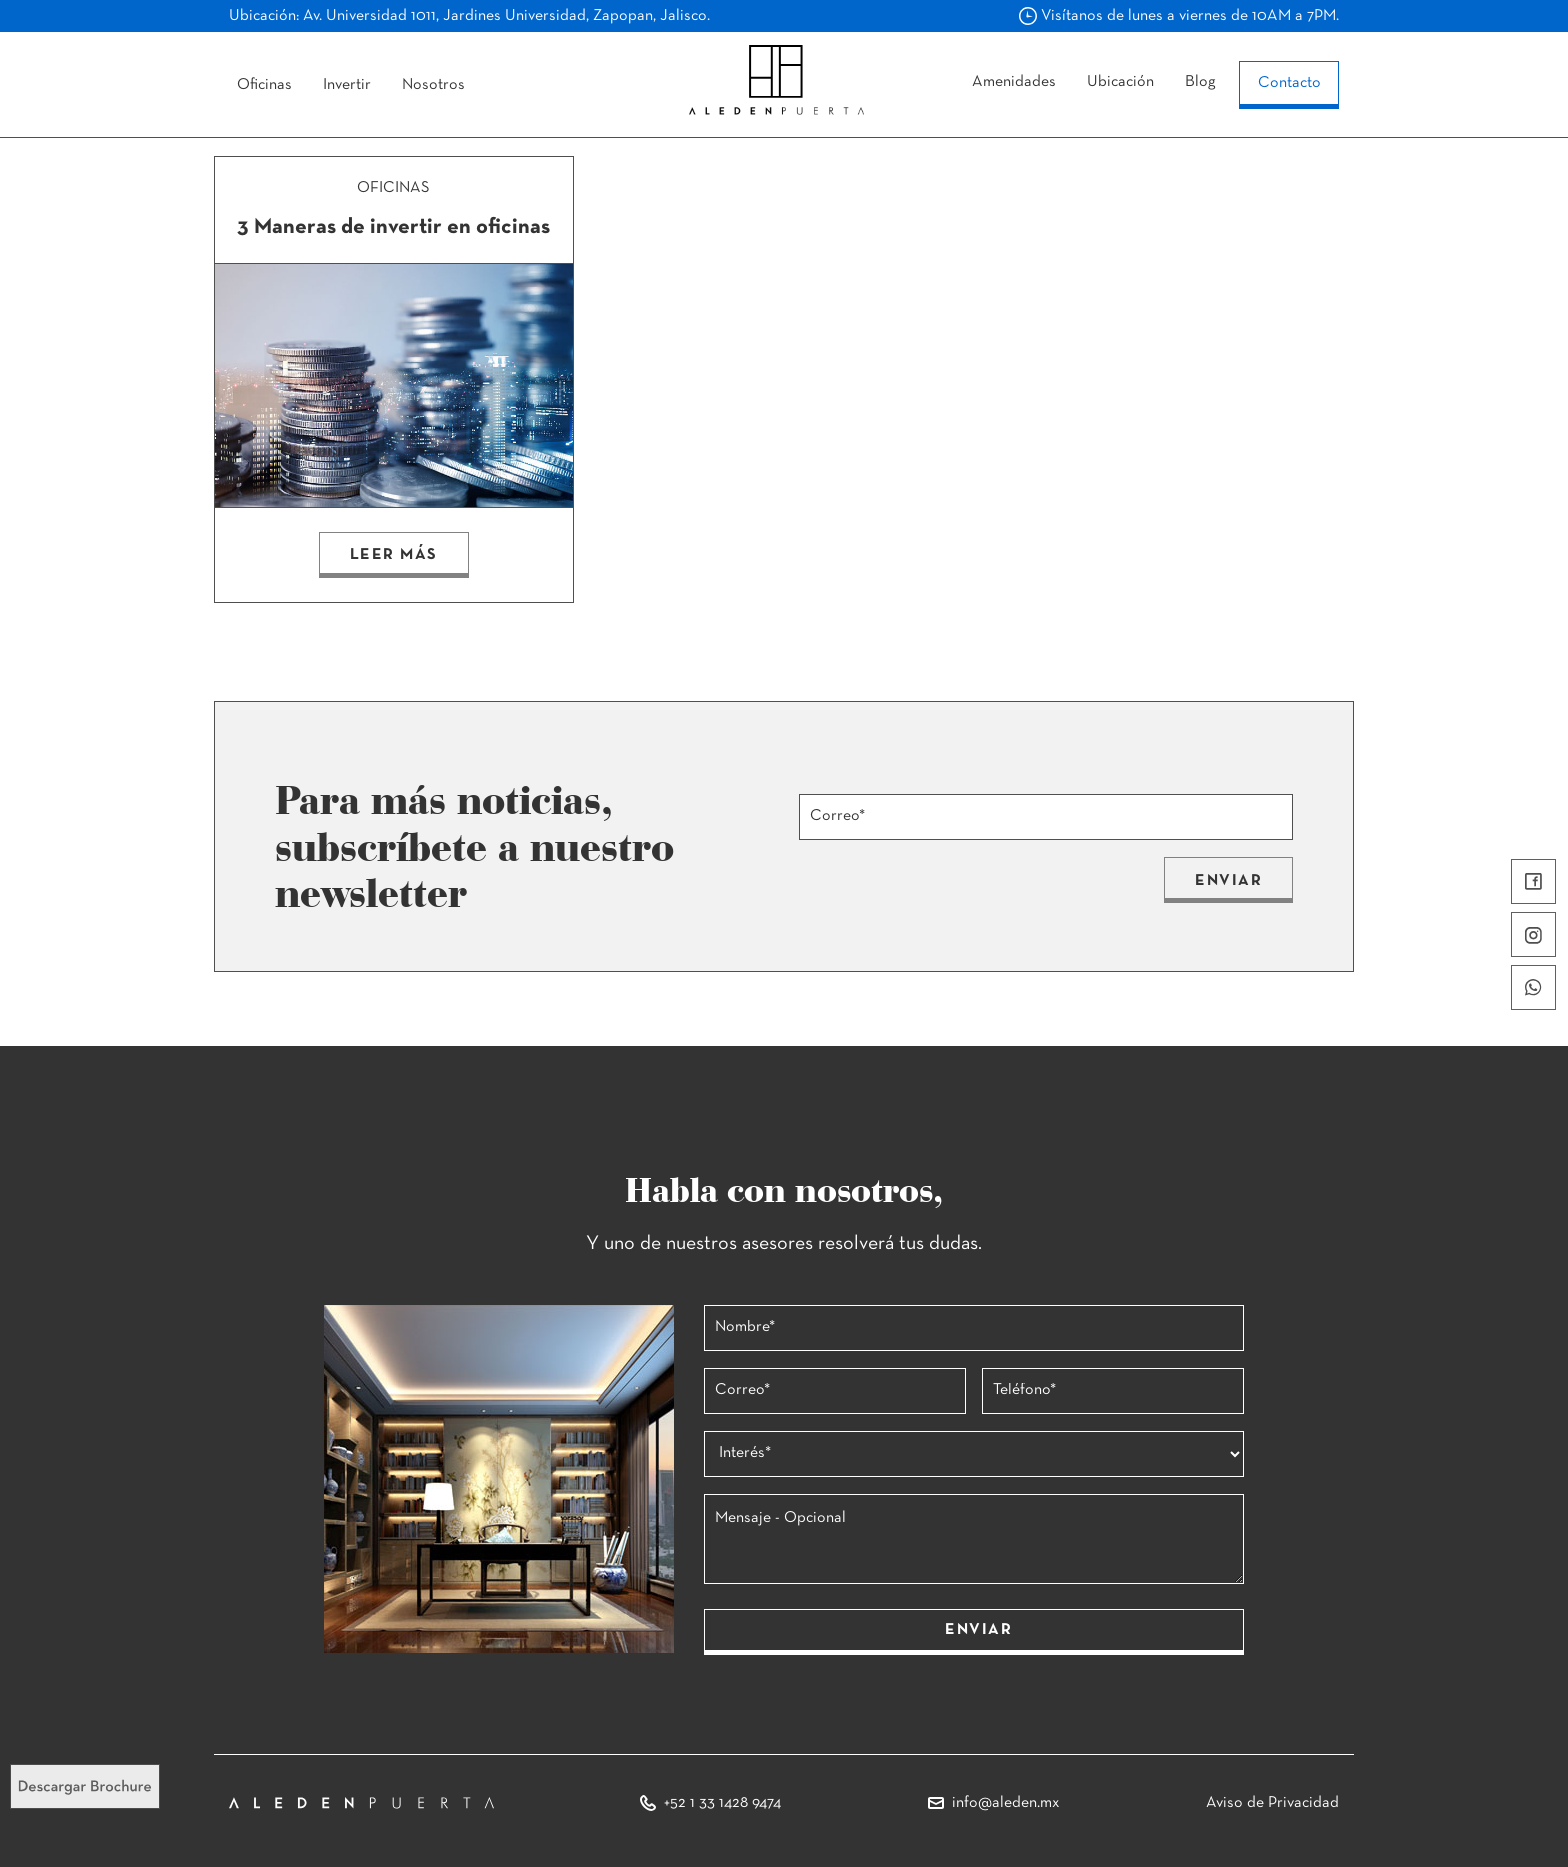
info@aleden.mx (1006, 1803)
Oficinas (264, 85)
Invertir (347, 85)
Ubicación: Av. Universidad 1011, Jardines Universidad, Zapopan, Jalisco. (469, 16)
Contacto (1289, 83)
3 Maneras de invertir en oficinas (393, 227)
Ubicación (1120, 82)
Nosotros (433, 85)
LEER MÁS (394, 555)
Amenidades (1014, 82)
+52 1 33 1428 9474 (722, 1803)
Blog (1200, 82)
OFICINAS (393, 188)
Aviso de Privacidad (1272, 1803)
